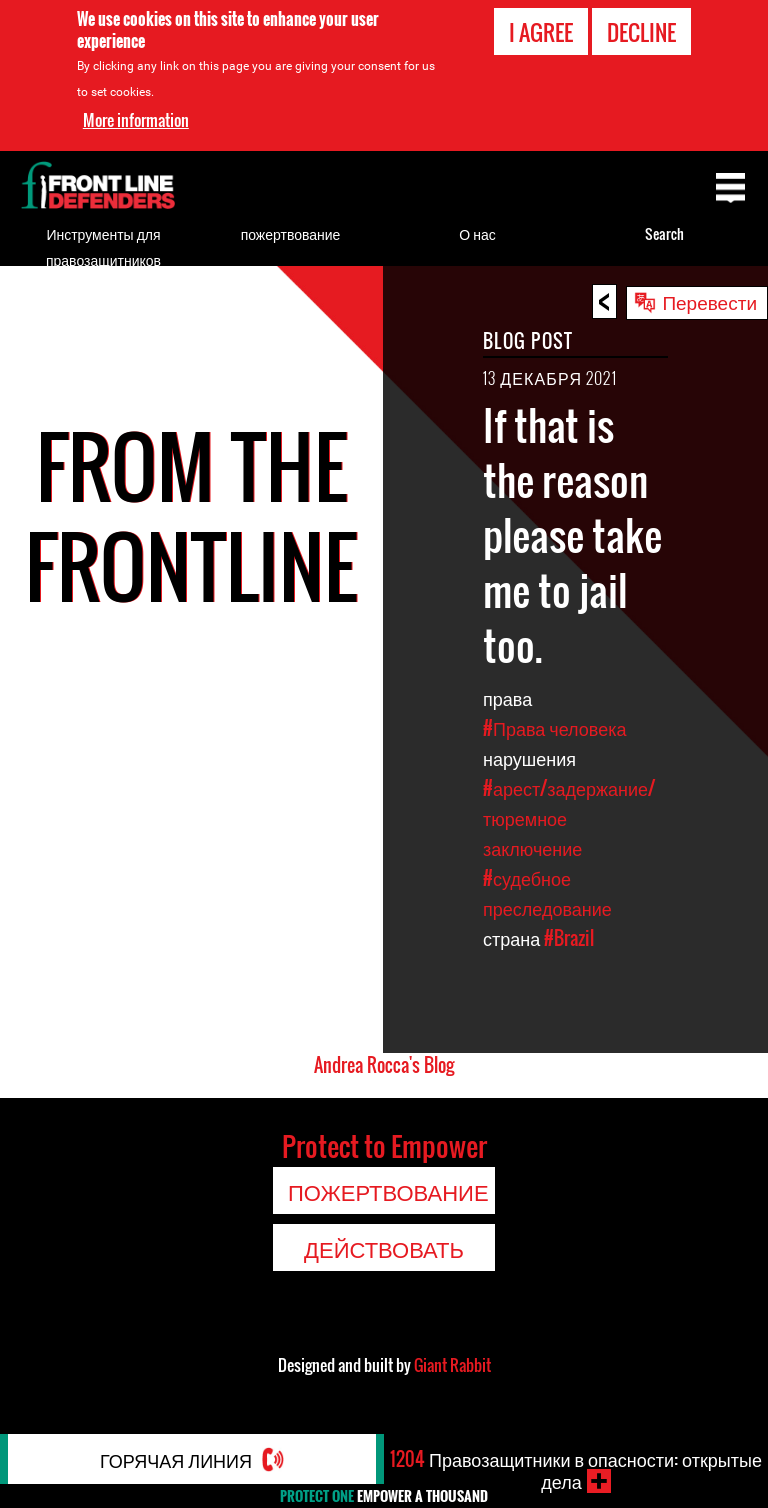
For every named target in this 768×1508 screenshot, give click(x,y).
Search (664, 233)
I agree (541, 32)
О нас (477, 233)
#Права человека (555, 728)
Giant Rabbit (452, 1365)
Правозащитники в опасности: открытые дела (576, 1470)
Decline (641, 32)
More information (136, 120)
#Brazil (569, 938)
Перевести (709, 301)
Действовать (384, 1248)
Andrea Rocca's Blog (384, 1065)
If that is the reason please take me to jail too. (572, 535)
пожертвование (291, 233)
